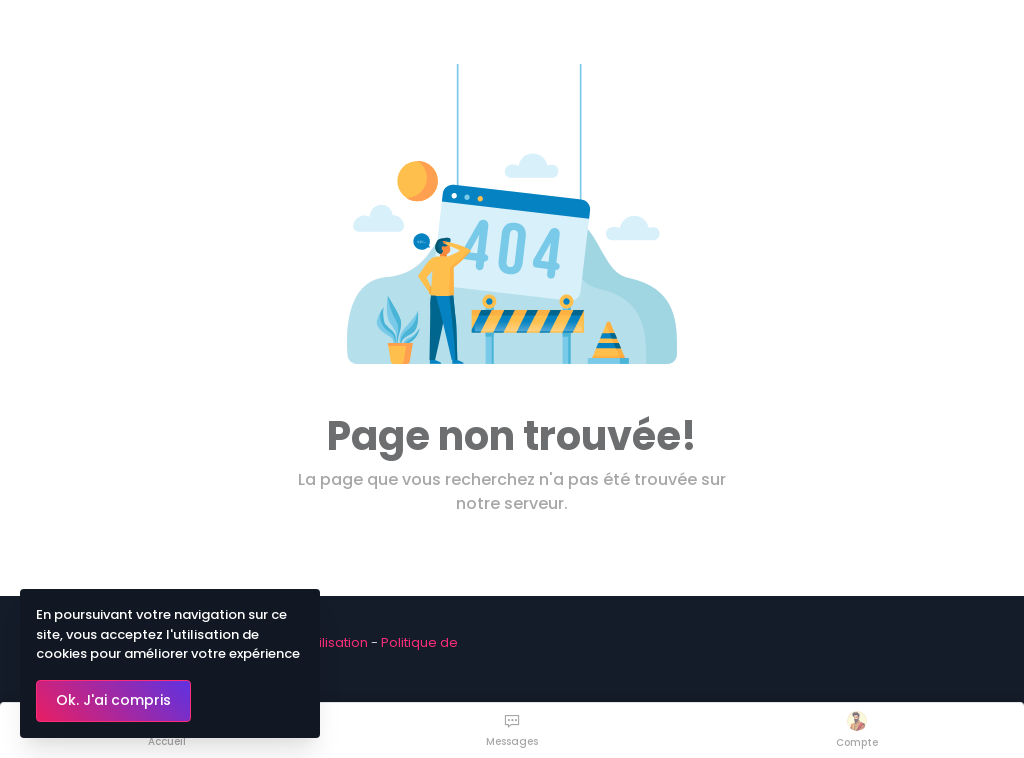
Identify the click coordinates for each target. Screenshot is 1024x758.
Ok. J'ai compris (113, 700)
